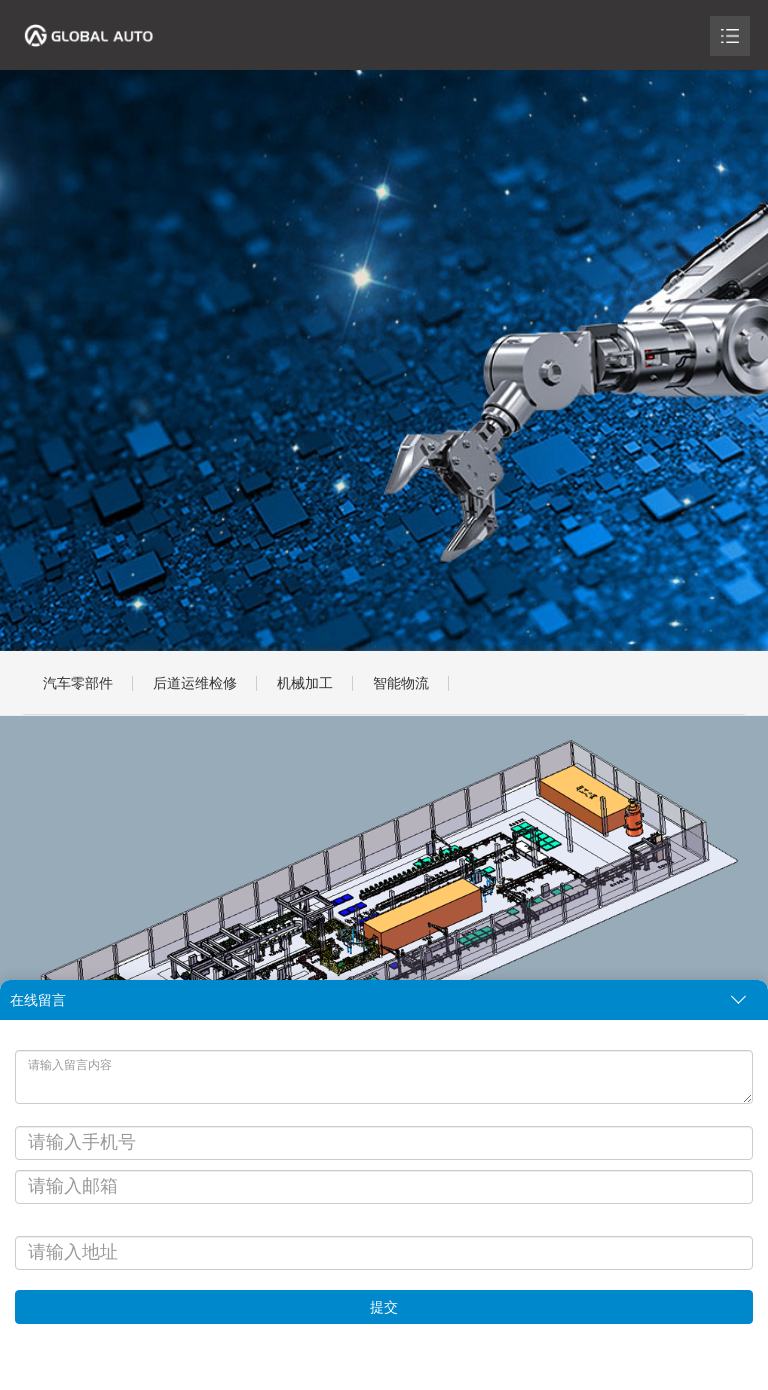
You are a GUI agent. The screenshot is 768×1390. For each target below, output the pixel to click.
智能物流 (401, 683)
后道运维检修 (195, 683)
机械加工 (305, 683)
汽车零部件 (78, 683)
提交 (384, 1307)
